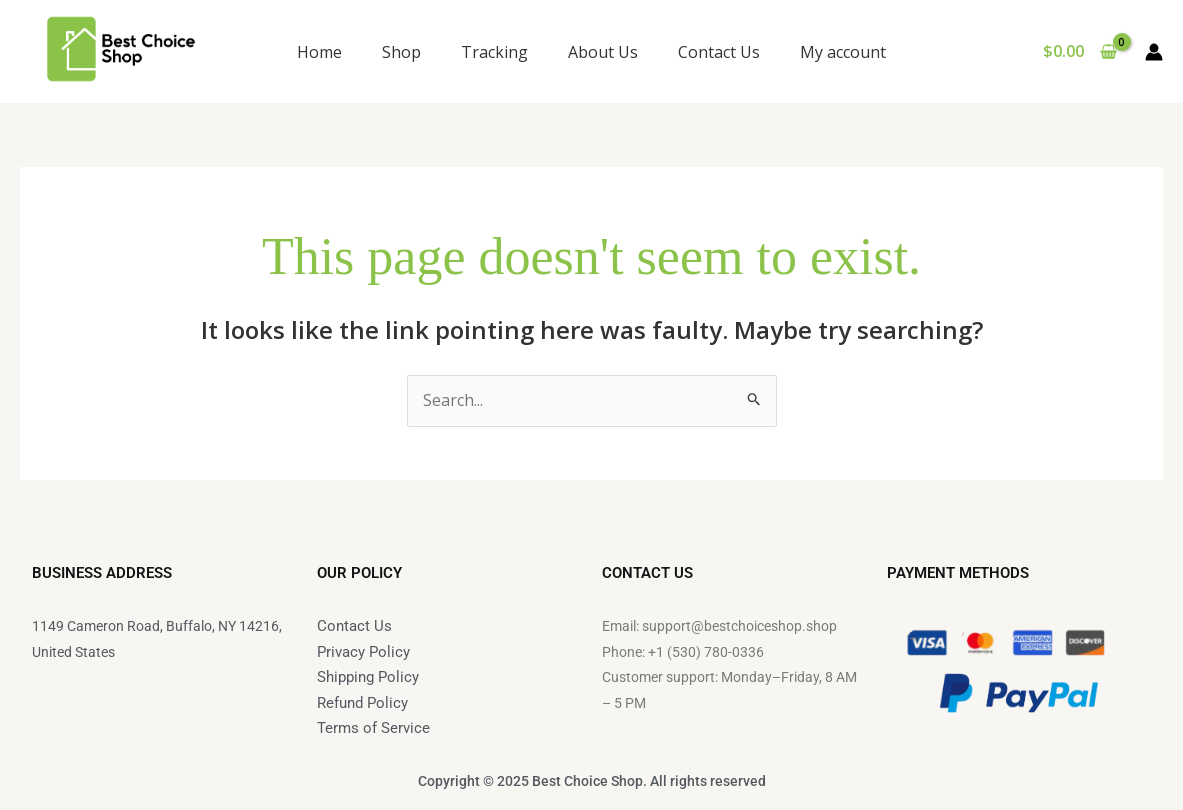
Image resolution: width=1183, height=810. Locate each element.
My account (843, 52)
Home (319, 52)
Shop (401, 52)
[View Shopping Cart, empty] (1079, 52)
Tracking (494, 52)
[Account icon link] (1154, 52)
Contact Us (719, 52)
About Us (603, 52)
